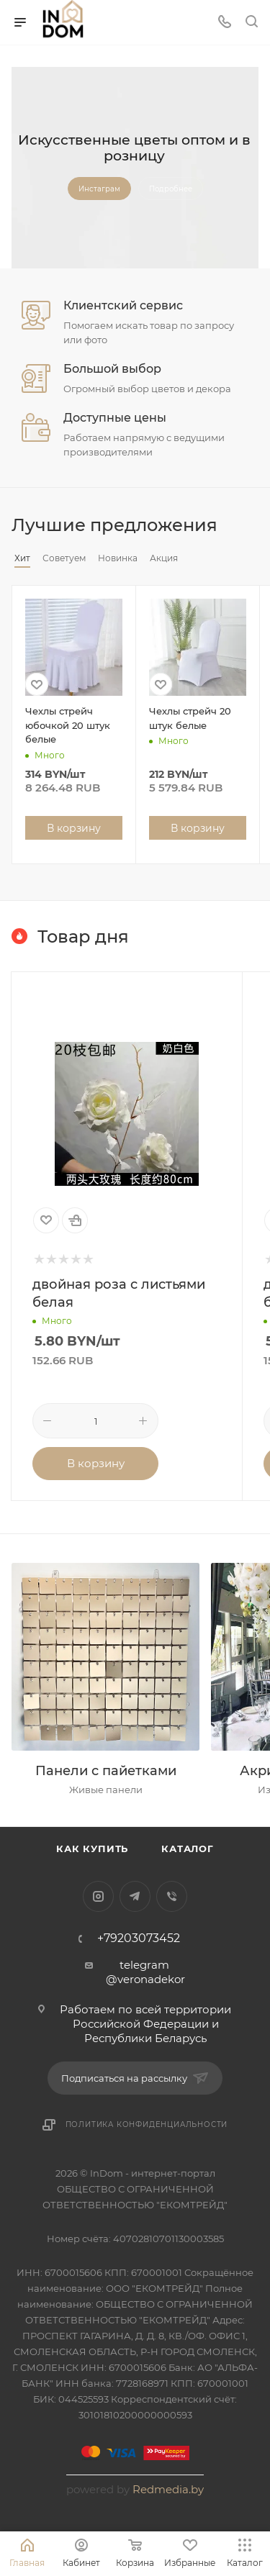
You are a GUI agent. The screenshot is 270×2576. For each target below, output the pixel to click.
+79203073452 (138, 1938)
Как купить (92, 1848)
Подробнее (170, 189)
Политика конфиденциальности (147, 2124)
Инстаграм (99, 189)
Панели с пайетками (105, 1771)
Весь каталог (254, 525)
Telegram (135, 1896)
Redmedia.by (168, 2489)
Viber (171, 1896)
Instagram (98, 1896)
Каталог (187, 1848)
